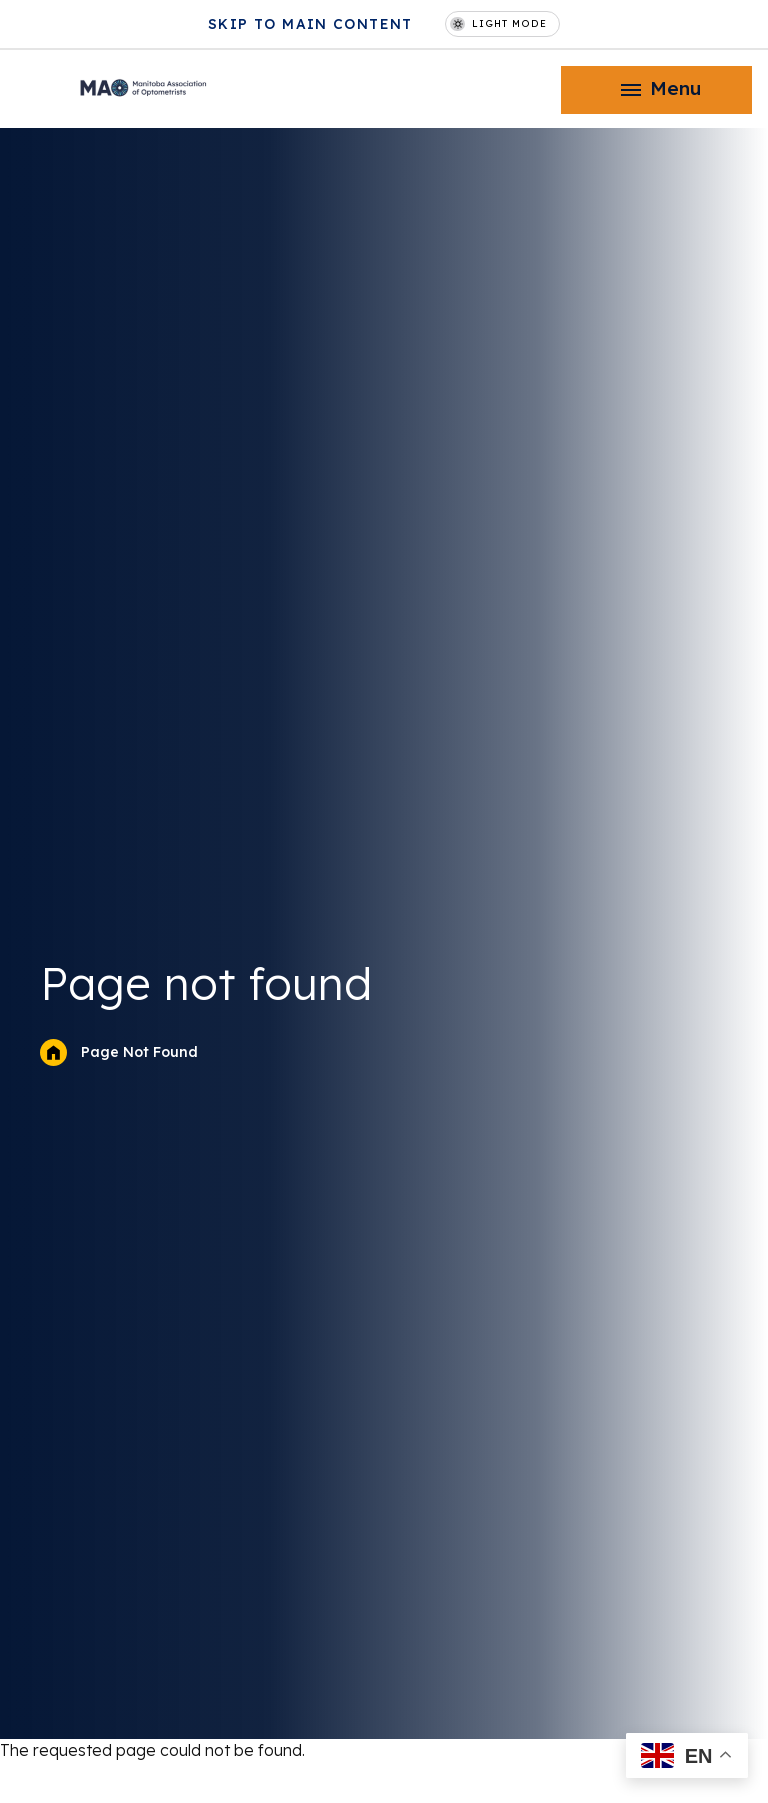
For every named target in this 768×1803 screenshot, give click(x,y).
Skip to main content (310, 24)
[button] (656, 90)
